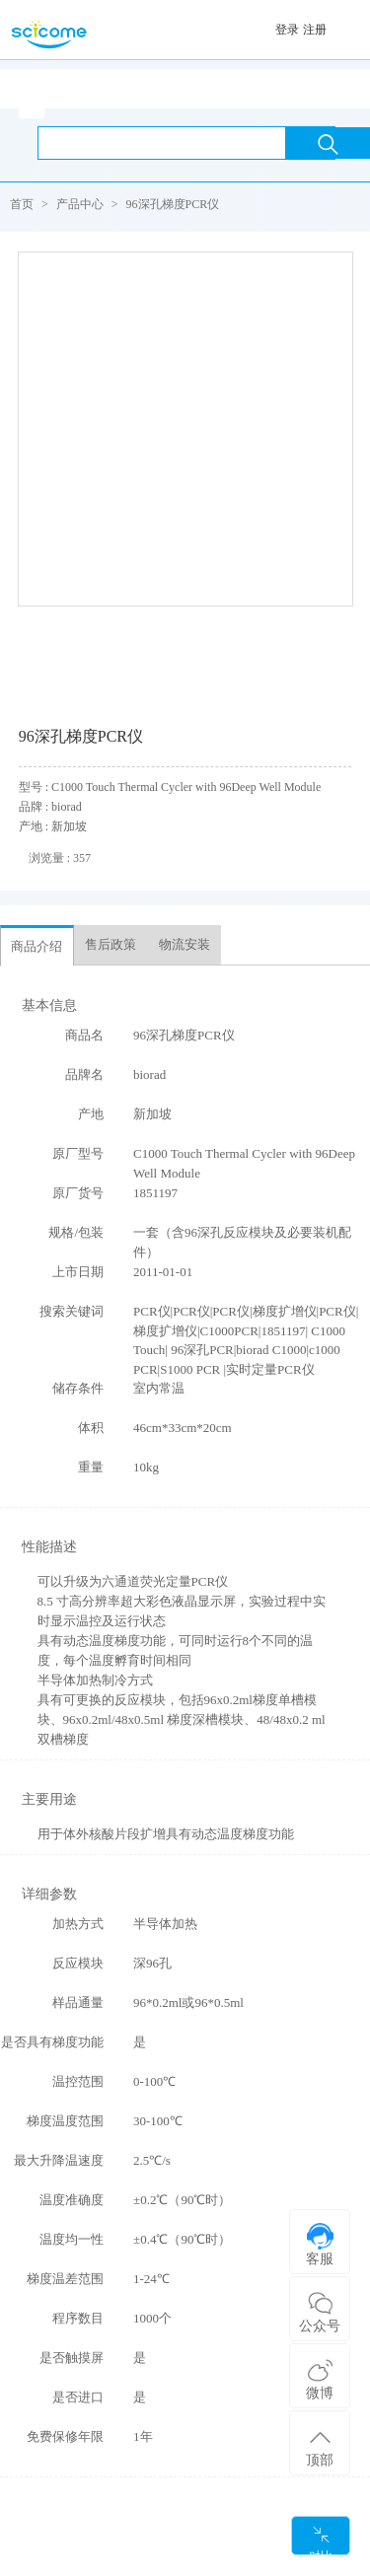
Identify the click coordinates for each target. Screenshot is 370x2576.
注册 (315, 29)
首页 (22, 204)
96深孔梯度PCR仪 (173, 204)
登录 (287, 29)
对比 (321, 2540)
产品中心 (80, 204)
